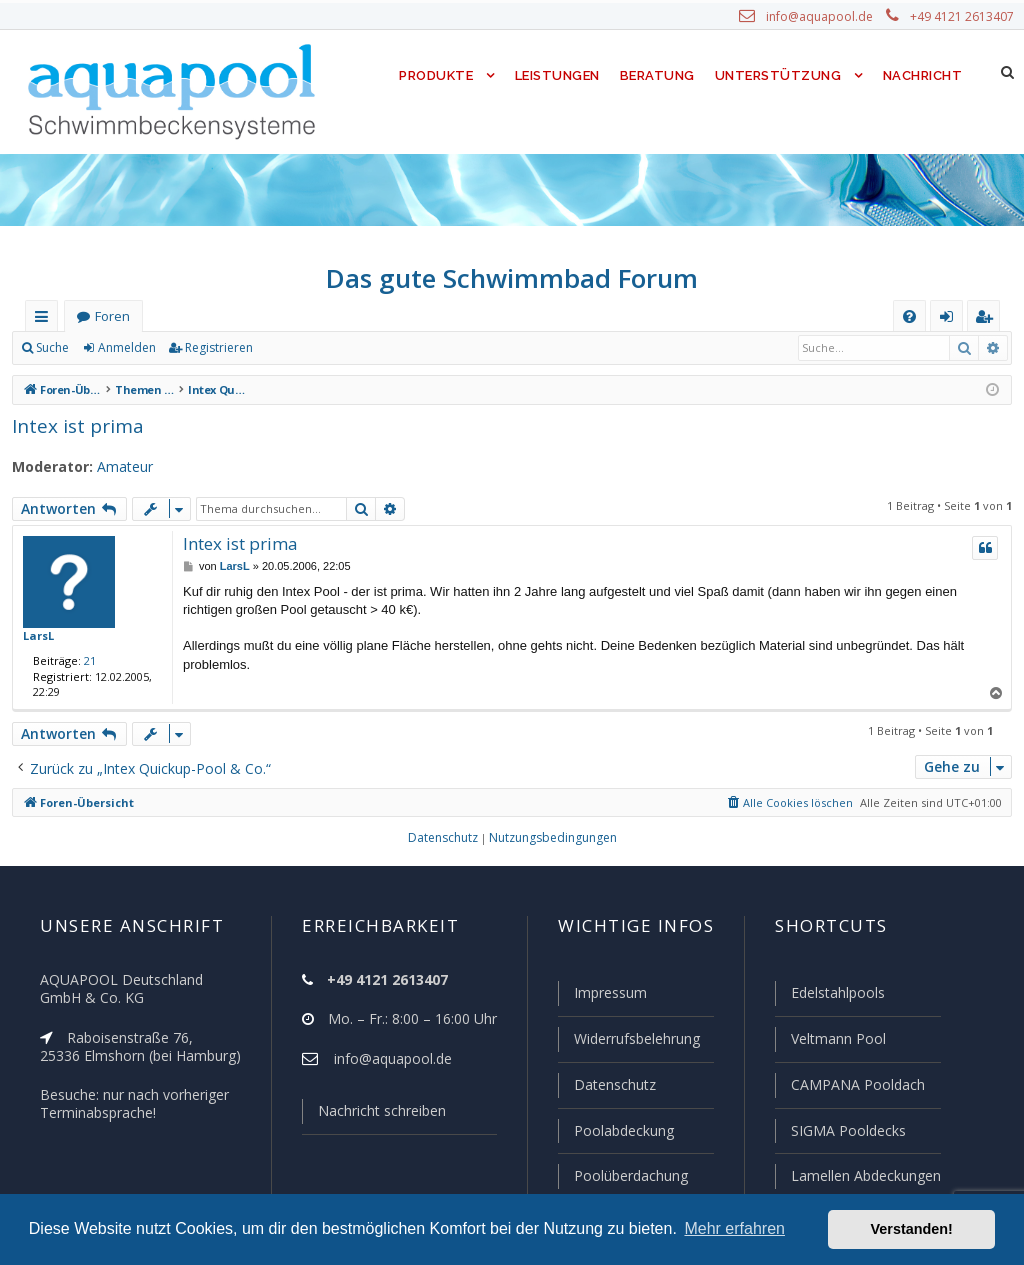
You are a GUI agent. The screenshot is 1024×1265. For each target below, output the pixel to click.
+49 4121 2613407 (964, 17)
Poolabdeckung (615, 1132)
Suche (53, 348)
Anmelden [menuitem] (951, 320)
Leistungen (555, 75)
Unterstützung (778, 75)
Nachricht (921, 75)
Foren (112, 316)
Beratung (658, 75)
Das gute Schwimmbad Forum (512, 278)
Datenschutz (606, 1087)
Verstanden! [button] (912, 1229)
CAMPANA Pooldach (856, 1087)
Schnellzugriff (45, 320)
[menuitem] (909, 316)
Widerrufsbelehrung (628, 1042)
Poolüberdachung (622, 1176)
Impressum (601, 997)
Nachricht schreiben (375, 1115)
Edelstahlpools (836, 997)
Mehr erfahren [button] (734, 1228)
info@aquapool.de (827, 17)
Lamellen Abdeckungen (864, 1176)
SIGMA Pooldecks (847, 1132)
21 (86, 660)
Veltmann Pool (836, 1042)
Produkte (431, 75)
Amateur (115, 467)
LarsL (38, 635)
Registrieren (215, 348)
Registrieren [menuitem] (988, 320)
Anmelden (126, 348)
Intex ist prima (71, 425)
